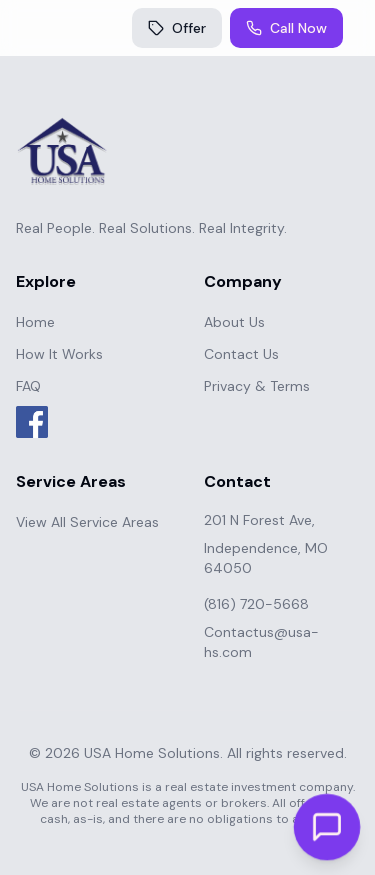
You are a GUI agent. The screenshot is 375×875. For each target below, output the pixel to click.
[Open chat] (326, 826)
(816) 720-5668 (256, 604)
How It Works (59, 354)
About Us (234, 322)
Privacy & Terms (257, 386)
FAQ (28, 386)
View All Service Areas (87, 522)
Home (35, 322)
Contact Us (241, 354)
